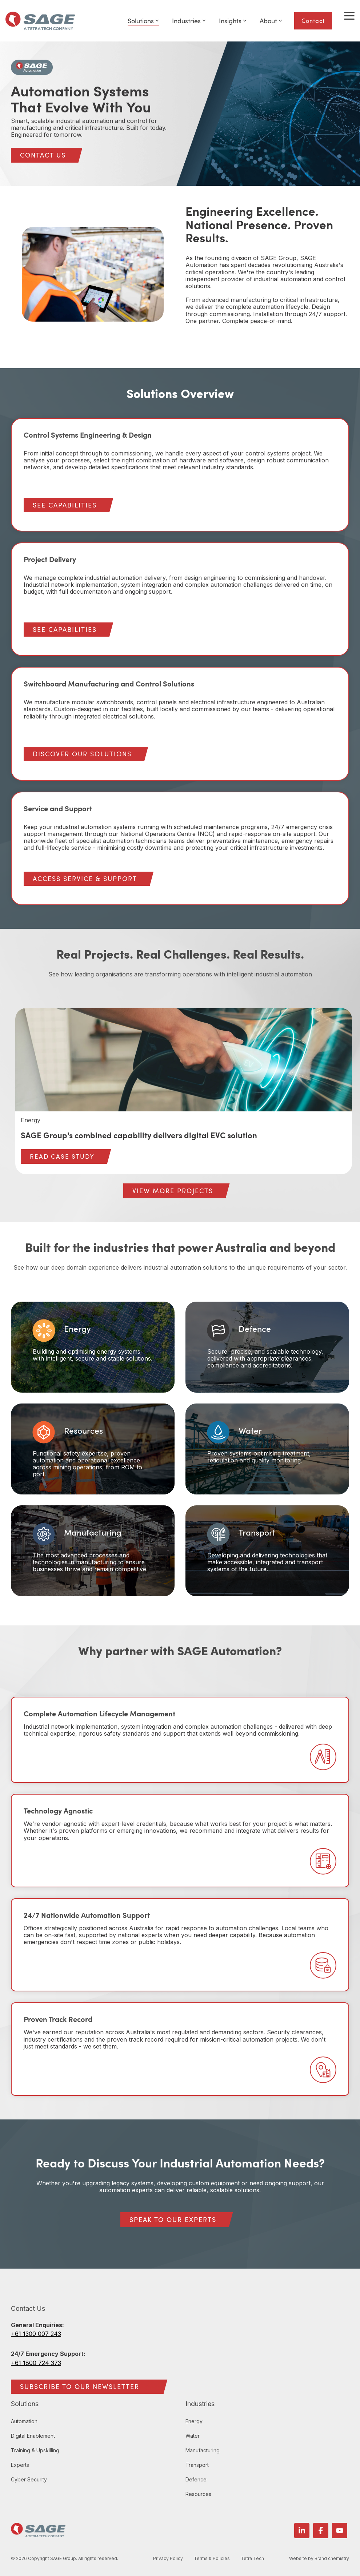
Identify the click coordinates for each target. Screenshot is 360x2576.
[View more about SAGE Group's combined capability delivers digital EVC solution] (183, 1059)
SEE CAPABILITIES (65, 505)
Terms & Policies (213, 2558)
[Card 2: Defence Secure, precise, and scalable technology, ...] (267, 1347)
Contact (313, 21)
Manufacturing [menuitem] (202, 2450)
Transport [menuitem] (197, 2465)
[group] (183, 1091)
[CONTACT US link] (43, 155)
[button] (349, 15)
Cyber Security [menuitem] (29, 2479)
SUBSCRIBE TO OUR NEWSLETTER (79, 2386)
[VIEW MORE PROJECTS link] (172, 1190)
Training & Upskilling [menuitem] (35, 2450)
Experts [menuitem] (20, 2465)
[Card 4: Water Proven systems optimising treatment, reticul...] (267, 1449)
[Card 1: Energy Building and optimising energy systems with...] (93, 1347)
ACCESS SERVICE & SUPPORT (85, 878)
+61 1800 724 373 (36, 2362)
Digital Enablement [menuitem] (33, 2436)
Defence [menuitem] (196, 2479)
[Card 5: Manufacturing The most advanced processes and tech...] (93, 1550)
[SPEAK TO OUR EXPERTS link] (172, 2219)
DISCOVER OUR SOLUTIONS (82, 753)
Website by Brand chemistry (319, 2558)
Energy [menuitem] (194, 2421)
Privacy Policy (169, 2558)
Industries (189, 20)
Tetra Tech (253, 2558)
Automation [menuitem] (24, 2421)
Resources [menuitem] (198, 2494)
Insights (233, 20)
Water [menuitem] (192, 2436)
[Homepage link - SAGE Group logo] (38, 2533)
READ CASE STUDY (62, 1156)
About (271, 20)
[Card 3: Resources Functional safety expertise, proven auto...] (93, 1449)
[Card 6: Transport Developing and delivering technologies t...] (267, 1550)
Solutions (143, 20)
